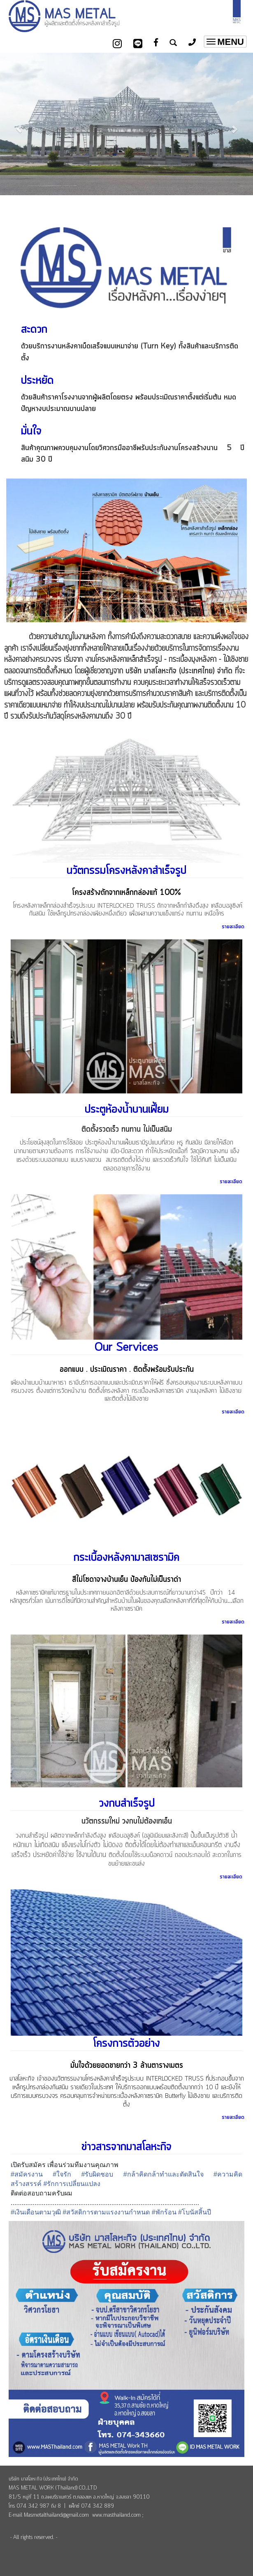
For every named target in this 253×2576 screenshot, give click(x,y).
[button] (19, 125)
